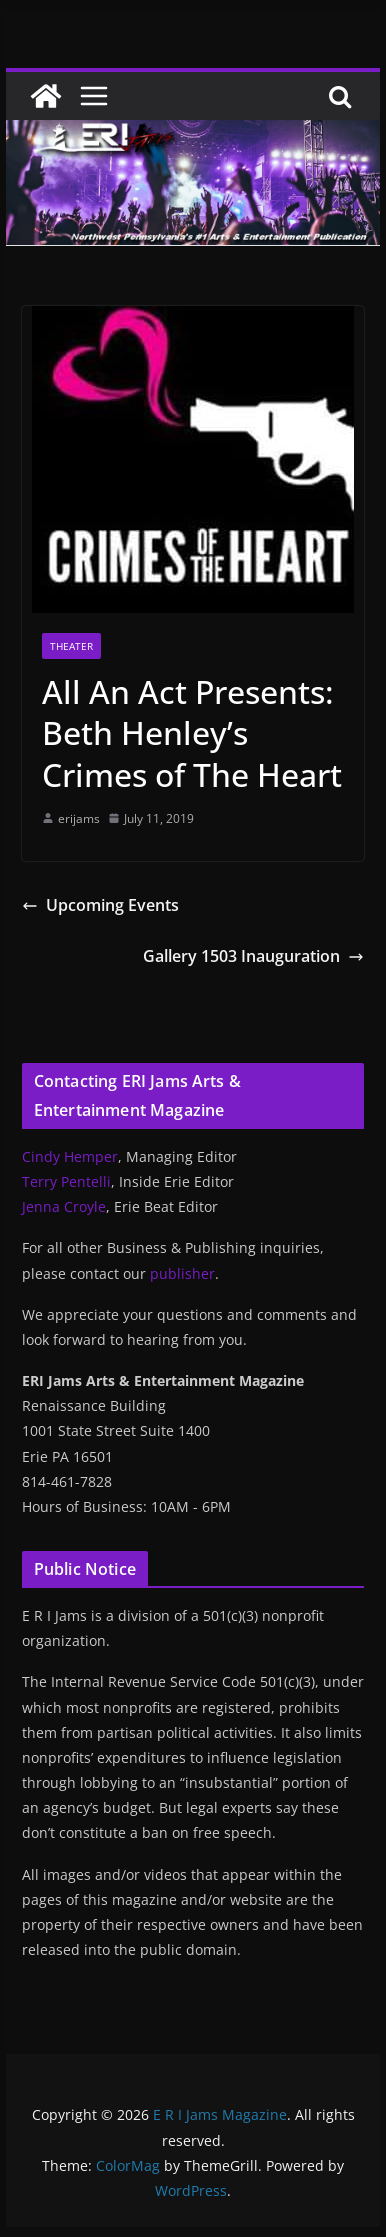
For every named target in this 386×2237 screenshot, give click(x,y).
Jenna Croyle (64, 1206)
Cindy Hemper (70, 1156)
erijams (79, 818)
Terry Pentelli (66, 1181)
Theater (71, 646)
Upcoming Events (100, 905)
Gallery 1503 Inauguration (253, 956)
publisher (182, 1273)
